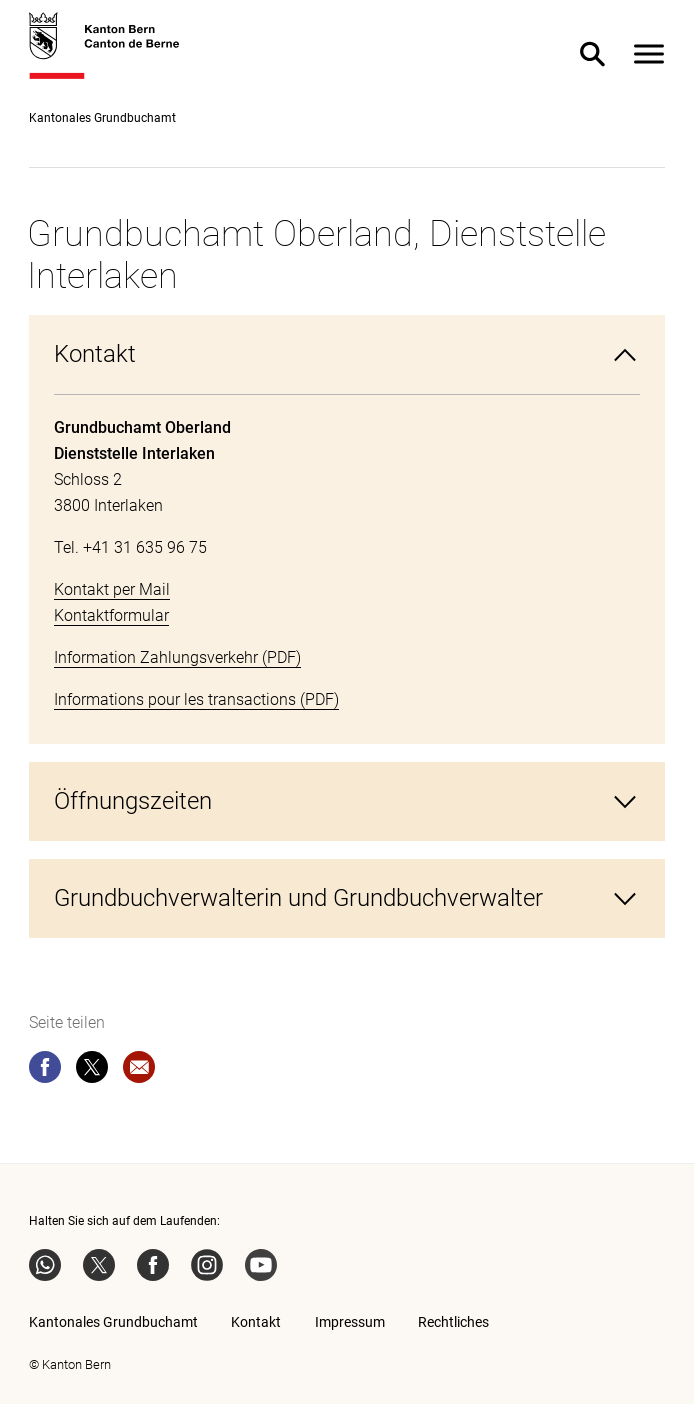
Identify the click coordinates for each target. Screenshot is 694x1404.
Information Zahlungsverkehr (156, 657)
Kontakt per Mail (112, 589)
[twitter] (92, 1071)
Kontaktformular (111, 615)
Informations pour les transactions (175, 699)
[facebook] (45, 1071)
